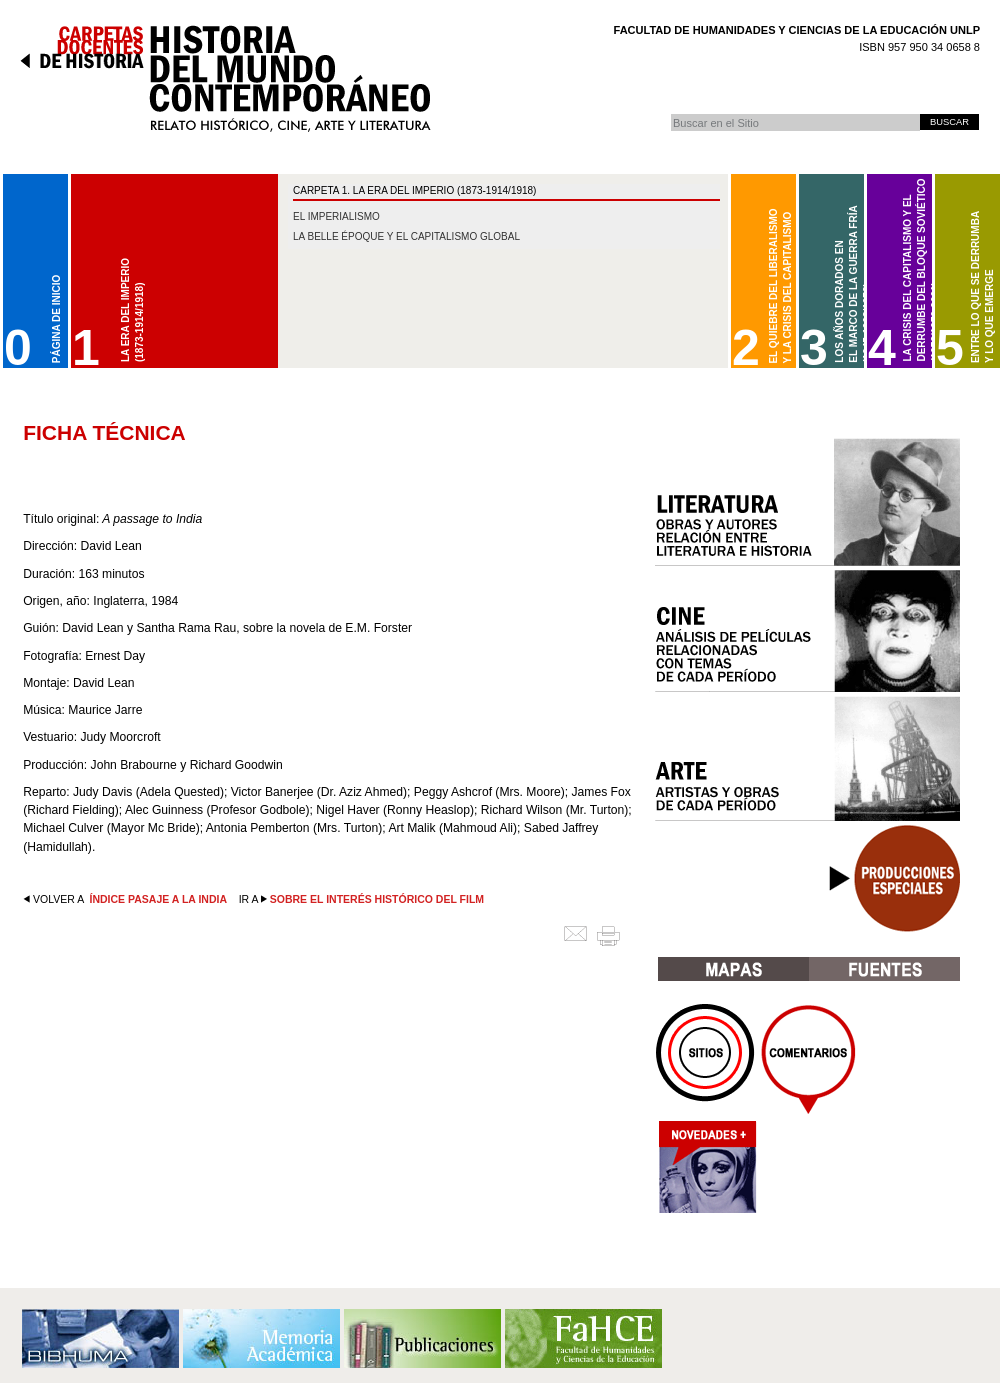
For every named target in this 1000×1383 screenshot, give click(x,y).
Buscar (670, 113)
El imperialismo (336, 216)
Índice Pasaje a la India (158, 899)
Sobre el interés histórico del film (377, 899)
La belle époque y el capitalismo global (406, 236)
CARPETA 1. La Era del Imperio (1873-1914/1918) (414, 190)
